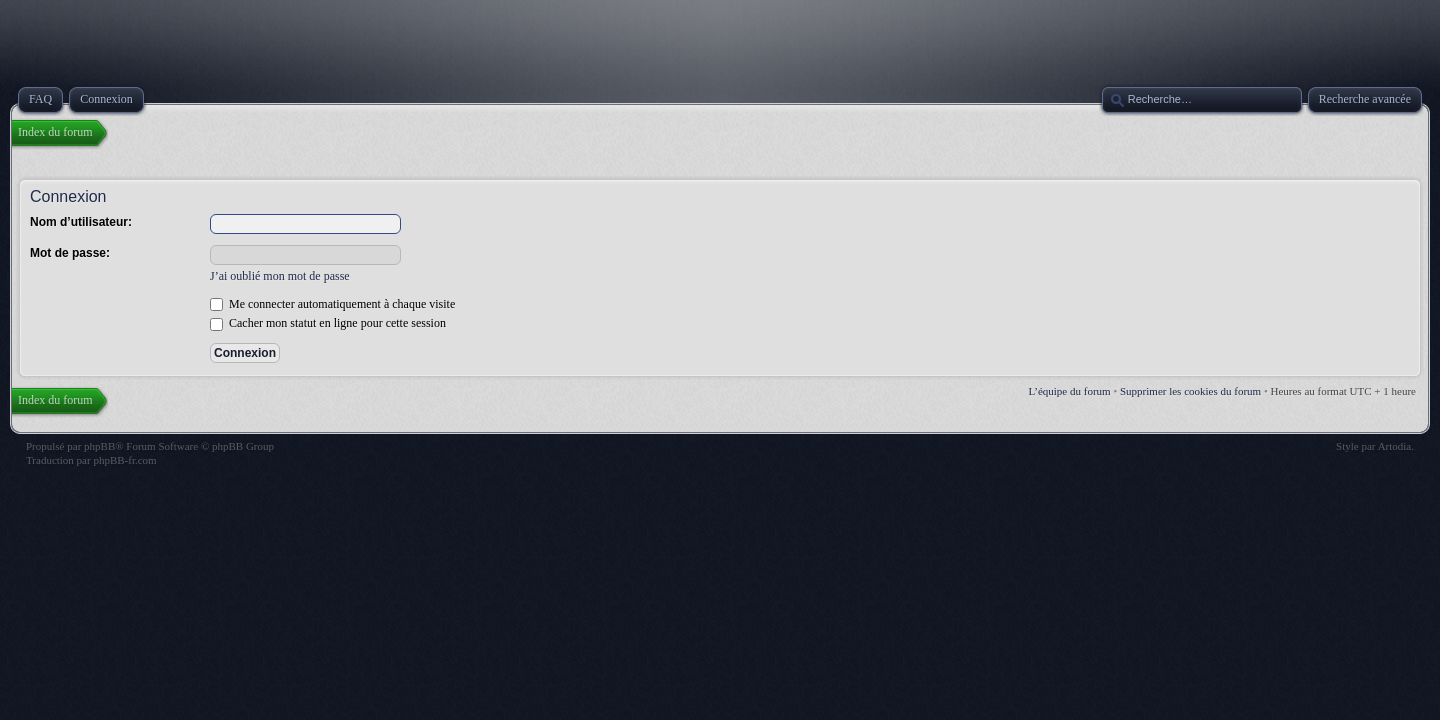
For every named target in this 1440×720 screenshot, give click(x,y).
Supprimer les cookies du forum (1190, 391)
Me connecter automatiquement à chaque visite (332, 304)
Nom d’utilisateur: (81, 222)
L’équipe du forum (1070, 391)
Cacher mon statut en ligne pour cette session (328, 323)
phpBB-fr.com (124, 460)
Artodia (1395, 446)
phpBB (99, 446)
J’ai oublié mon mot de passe (280, 276)
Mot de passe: (70, 253)
